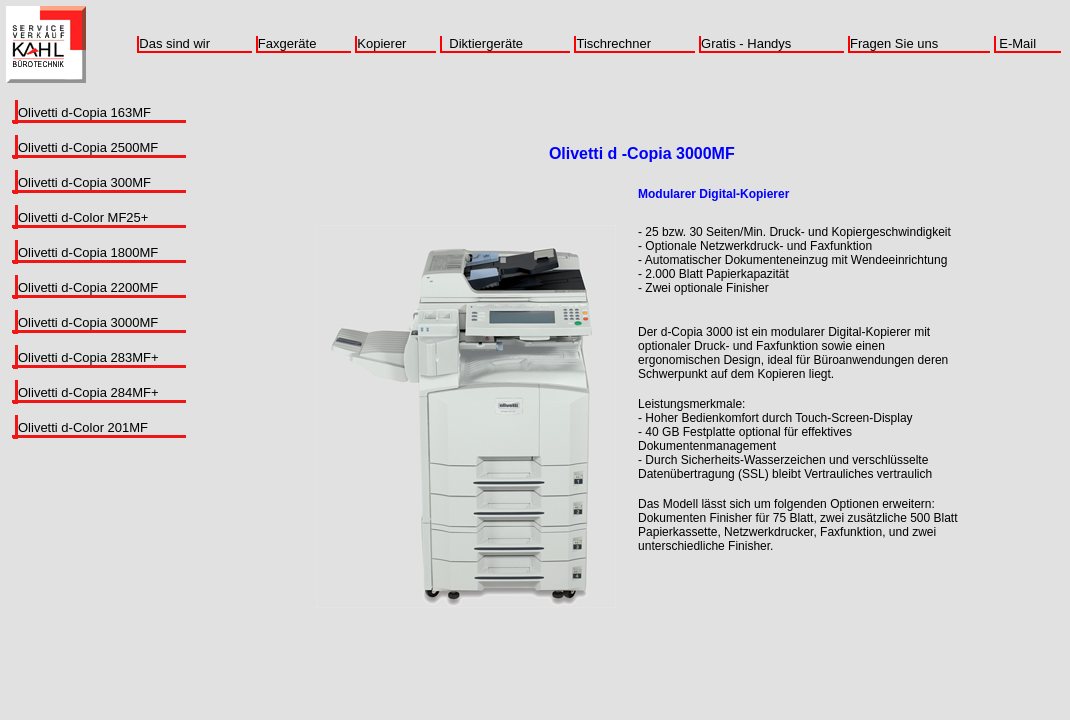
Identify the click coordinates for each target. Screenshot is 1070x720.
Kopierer (381, 43)
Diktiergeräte (486, 43)
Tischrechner (613, 43)
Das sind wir (174, 43)
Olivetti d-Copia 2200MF (88, 287)
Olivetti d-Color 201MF (83, 427)
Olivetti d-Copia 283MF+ (88, 357)
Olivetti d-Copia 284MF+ (88, 392)
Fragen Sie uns (894, 43)
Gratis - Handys (746, 43)
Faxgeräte (287, 43)
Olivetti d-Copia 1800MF (88, 252)
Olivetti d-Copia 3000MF (88, 322)
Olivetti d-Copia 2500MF (88, 147)
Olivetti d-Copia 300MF (84, 182)
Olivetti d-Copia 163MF (84, 112)
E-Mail (1017, 43)
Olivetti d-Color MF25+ (83, 217)
